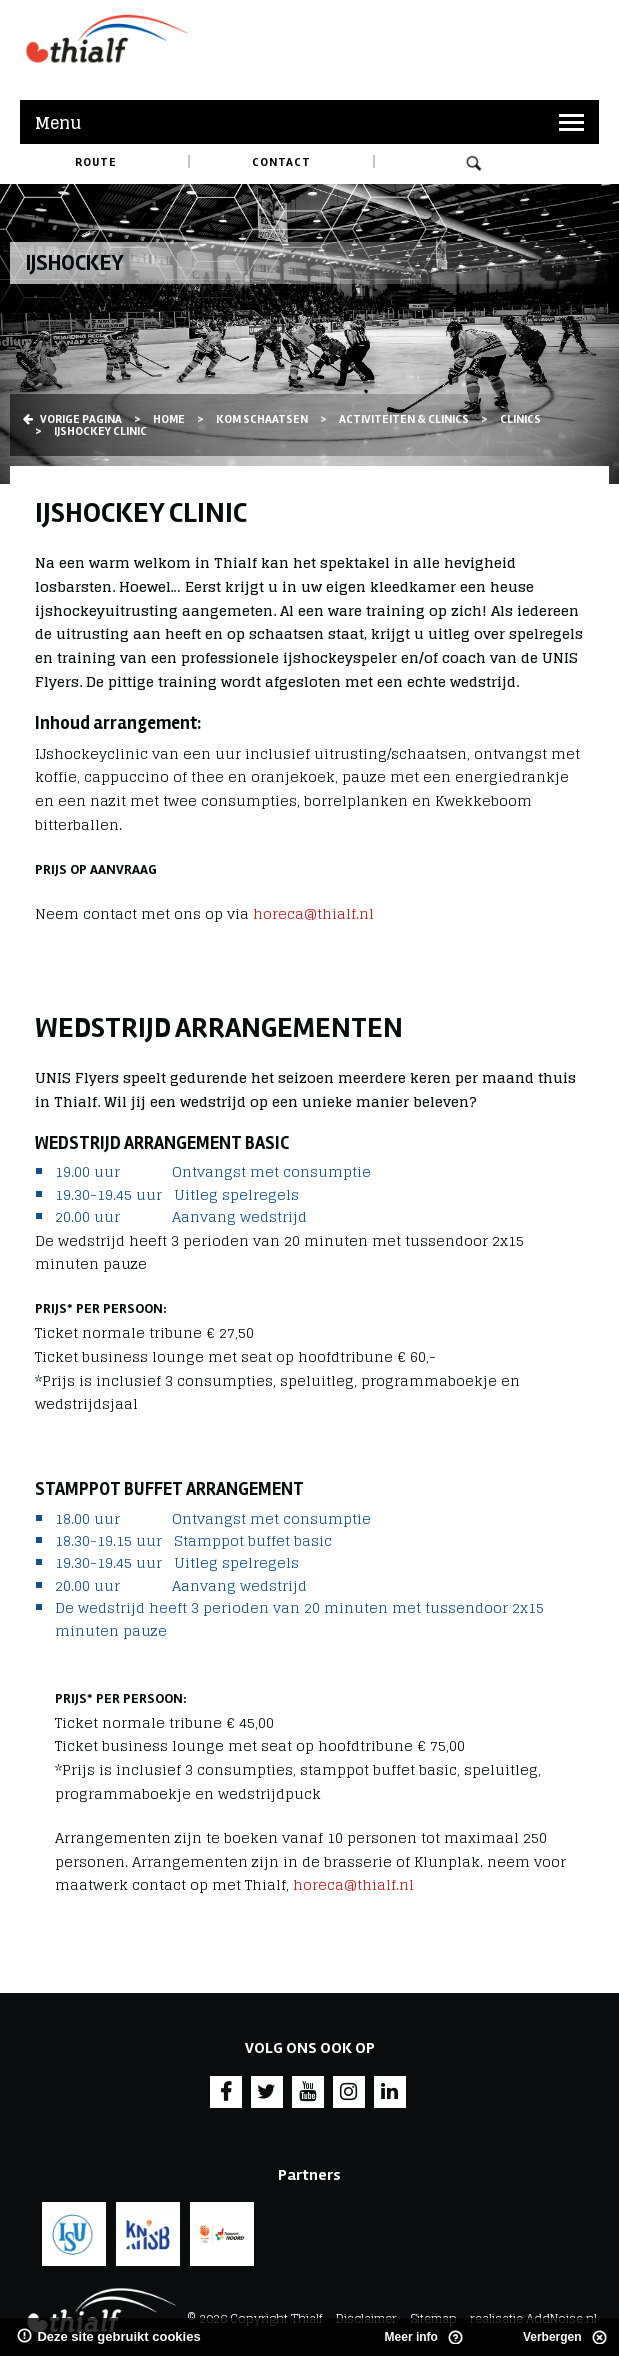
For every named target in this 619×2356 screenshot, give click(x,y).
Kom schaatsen (262, 419)
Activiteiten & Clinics (404, 419)
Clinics (520, 419)
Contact (281, 162)
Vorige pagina (72, 419)
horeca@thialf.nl (313, 913)
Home (169, 419)
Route (96, 162)
